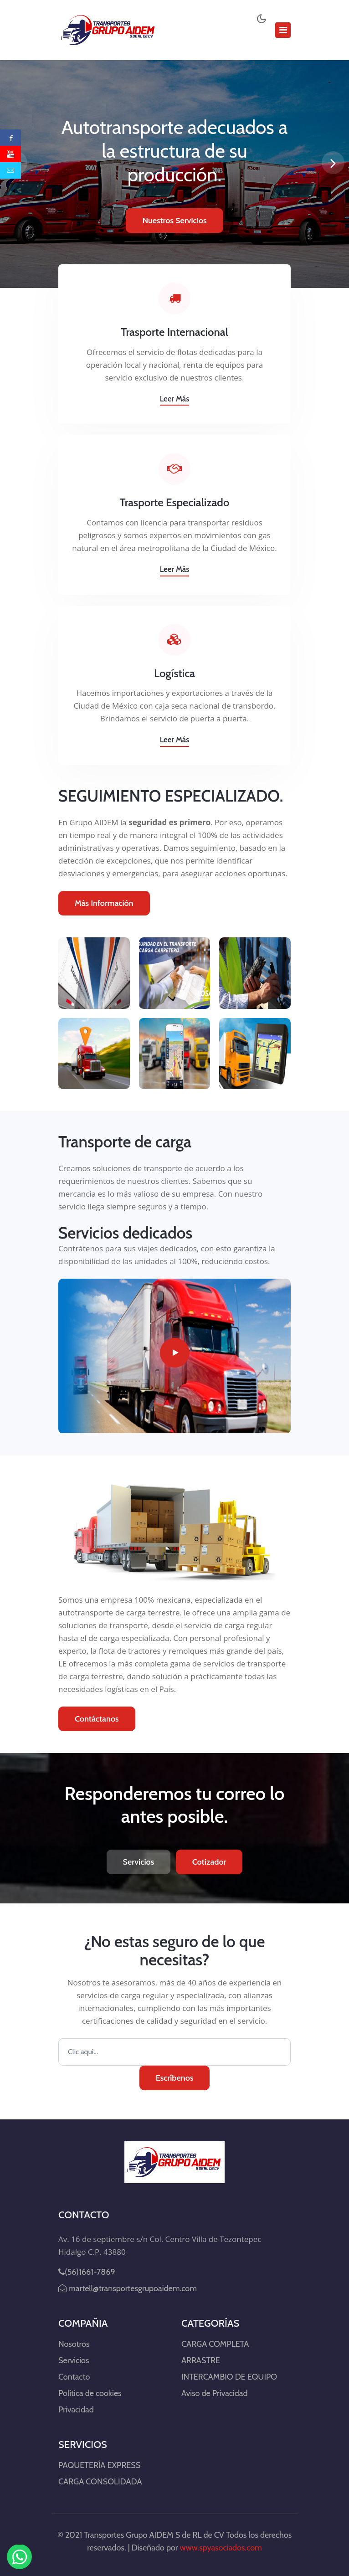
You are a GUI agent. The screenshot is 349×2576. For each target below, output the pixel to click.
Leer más (175, 398)
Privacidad (76, 2410)
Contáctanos (97, 1719)
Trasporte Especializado (175, 502)
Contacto (74, 2377)
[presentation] (333, 162)
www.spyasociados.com (221, 2548)
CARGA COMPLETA (215, 2344)
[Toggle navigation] (283, 30)
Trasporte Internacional (174, 332)
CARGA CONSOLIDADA (100, 2482)
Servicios (138, 1862)
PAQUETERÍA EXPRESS (99, 2465)
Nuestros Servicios (174, 221)
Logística (174, 673)
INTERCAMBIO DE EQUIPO (229, 2377)
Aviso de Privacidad (214, 2393)
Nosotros (73, 2344)
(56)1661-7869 (86, 2272)
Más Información (104, 903)
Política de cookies (89, 2393)
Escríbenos (175, 2078)
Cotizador (209, 1862)
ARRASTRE (200, 2360)
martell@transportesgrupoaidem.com (127, 2288)
